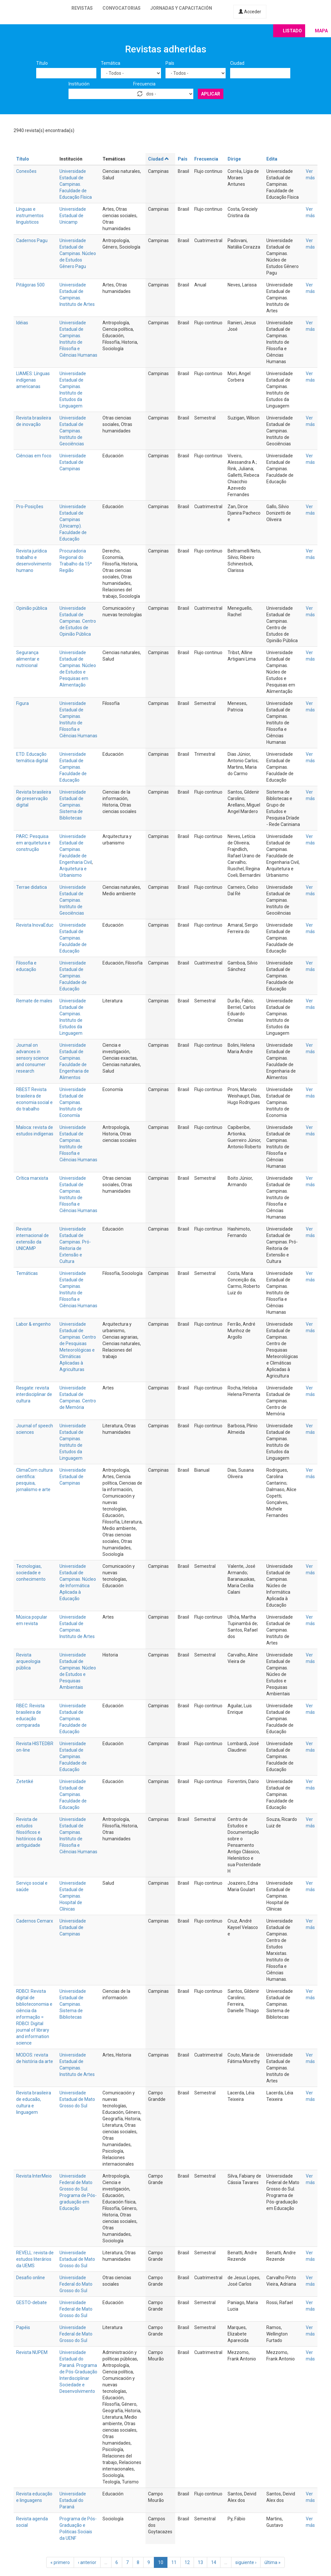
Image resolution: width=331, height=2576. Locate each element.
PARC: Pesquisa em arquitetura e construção (33, 843)
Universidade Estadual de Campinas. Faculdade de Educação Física (75, 184)
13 (200, 2562)
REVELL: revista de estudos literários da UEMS (35, 2259)
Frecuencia (144, 83)
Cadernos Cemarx (34, 1921)
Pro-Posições (29, 506)
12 (187, 2562)
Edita (271, 159)
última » (272, 2562)
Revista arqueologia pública (28, 1661)
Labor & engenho (33, 1324)
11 (173, 2562)
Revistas (82, 8)
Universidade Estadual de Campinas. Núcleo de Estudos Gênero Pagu (77, 253)
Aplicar (210, 93)
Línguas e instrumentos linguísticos (30, 215)
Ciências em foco (33, 455)
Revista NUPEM (32, 2352)
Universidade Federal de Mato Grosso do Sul (75, 2309)
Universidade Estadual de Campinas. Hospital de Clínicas (72, 1896)
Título (42, 63)
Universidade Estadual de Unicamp (72, 215)
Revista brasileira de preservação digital (33, 798)
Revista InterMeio (34, 2176)
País (170, 63)
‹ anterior (87, 2562)
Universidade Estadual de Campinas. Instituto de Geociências (72, 430)
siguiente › (245, 2562)
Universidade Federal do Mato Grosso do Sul (75, 2284)
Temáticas (27, 1273)
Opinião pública (31, 608)
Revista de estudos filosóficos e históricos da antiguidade (29, 1832)
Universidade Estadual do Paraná (72, 2500)
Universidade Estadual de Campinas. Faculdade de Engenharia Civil (75, 849)
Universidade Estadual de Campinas (72, 462)
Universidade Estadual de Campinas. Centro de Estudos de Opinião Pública (77, 621)
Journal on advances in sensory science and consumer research (32, 1058)
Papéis (23, 2327)
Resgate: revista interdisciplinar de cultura (34, 1394)
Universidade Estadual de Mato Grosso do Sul (77, 2099)
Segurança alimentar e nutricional (27, 659)
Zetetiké (24, 1781)
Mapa (321, 30)
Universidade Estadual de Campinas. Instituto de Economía (72, 1102)
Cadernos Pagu (32, 240)
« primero (60, 2562)
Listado (292, 30)
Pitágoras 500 (30, 284)
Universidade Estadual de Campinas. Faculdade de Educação (73, 767)
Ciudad (237, 63)
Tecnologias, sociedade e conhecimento (31, 1573)
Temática (110, 63)
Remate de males (34, 1000)
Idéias (22, 322)
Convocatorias (121, 8)
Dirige (234, 159)
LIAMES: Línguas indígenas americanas (33, 380)
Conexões (26, 171)
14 (213, 2562)
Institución (79, 83)
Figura (22, 703)
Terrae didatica (31, 887)
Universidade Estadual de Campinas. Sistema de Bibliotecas (72, 804)
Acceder (250, 11)
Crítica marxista (32, 1178)
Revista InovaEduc (34, 925)
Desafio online (30, 2277)
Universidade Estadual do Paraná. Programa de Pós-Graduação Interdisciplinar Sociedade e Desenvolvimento (78, 2372)
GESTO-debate (31, 2302)
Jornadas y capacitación (181, 8)
